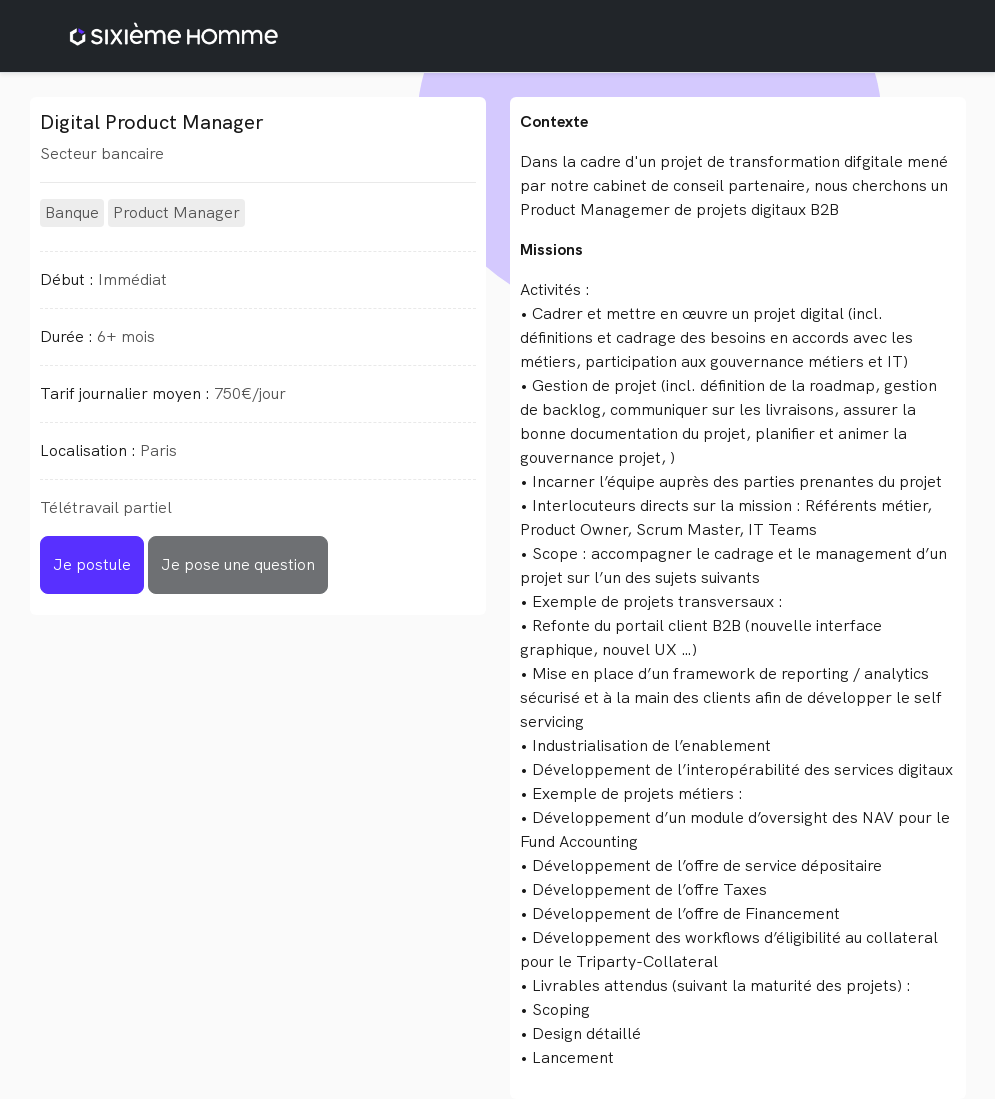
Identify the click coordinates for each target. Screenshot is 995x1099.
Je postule (92, 564)
